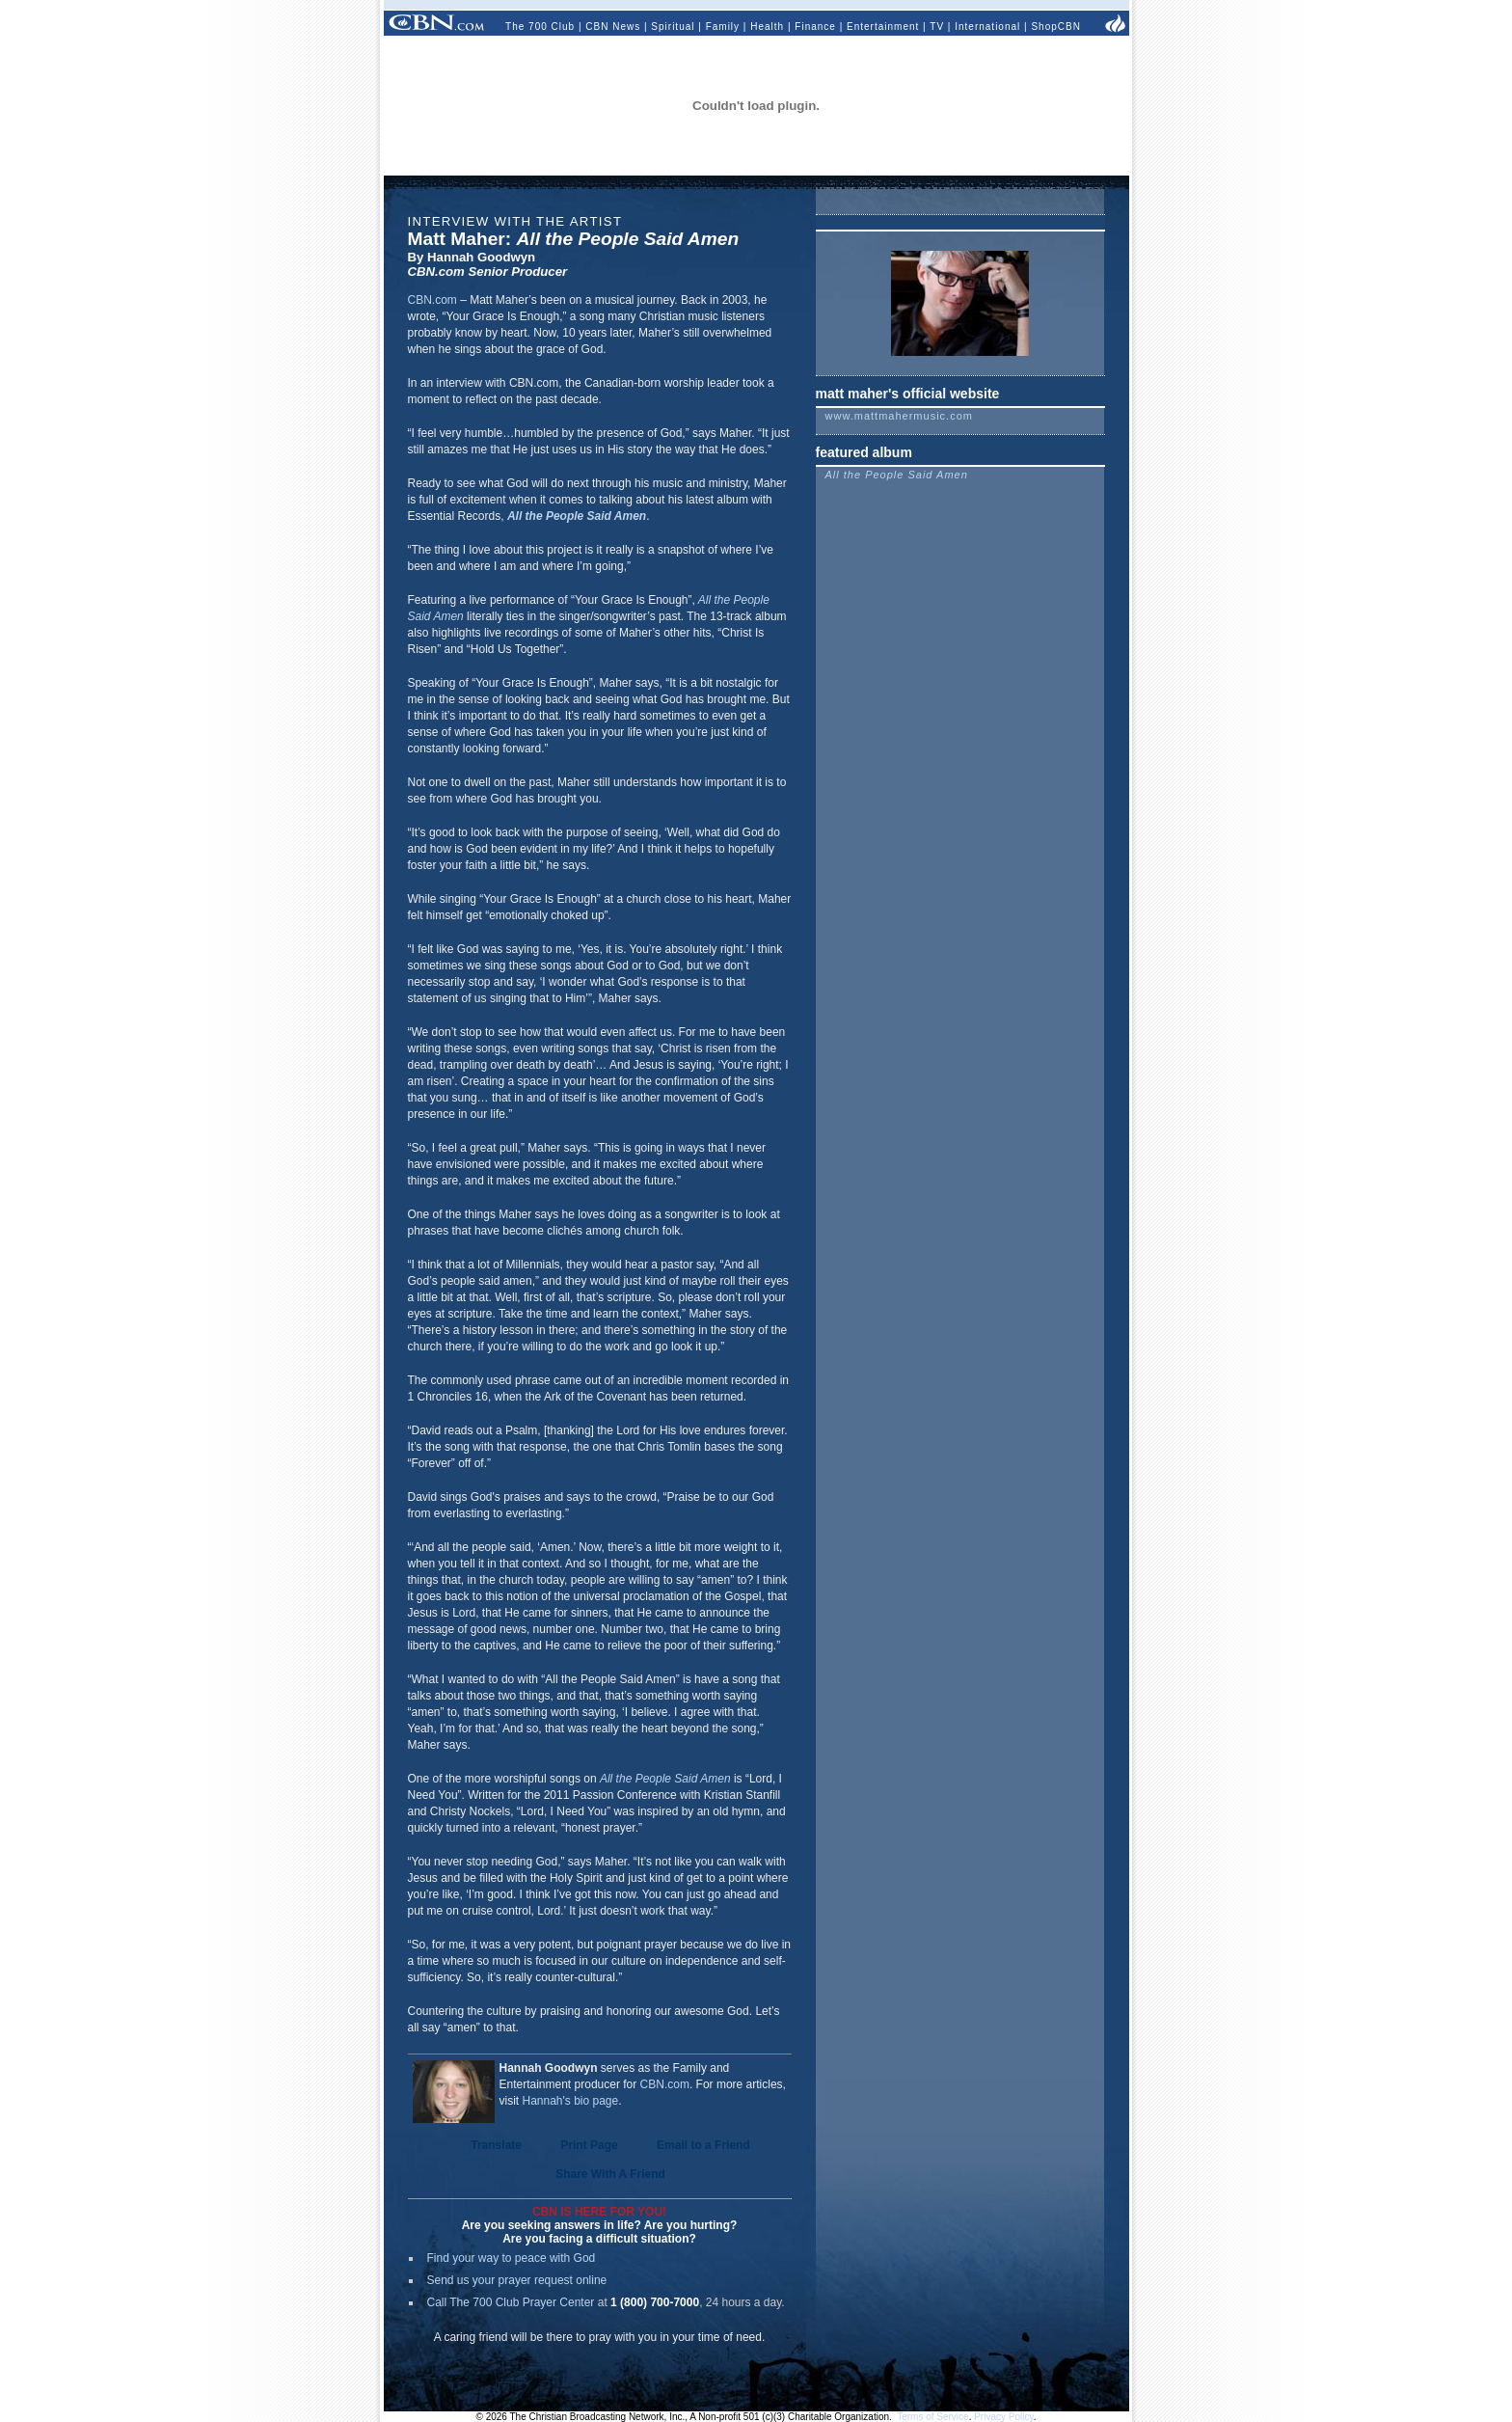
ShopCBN (1055, 26)
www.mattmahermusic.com (899, 416)
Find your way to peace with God (511, 2258)
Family (723, 26)
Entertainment (883, 26)
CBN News (612, 26)
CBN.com (432, 300)
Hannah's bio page (571, 2101)
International (987, 26)
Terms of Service (932, 2416)
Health (767, 26)
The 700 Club (540, 26)
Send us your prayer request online (517, 2280)
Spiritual (672, 26)
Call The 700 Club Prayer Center (511, 2302)
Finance (815, 26)
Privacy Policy (1004, 2416)
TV (937, 26)
